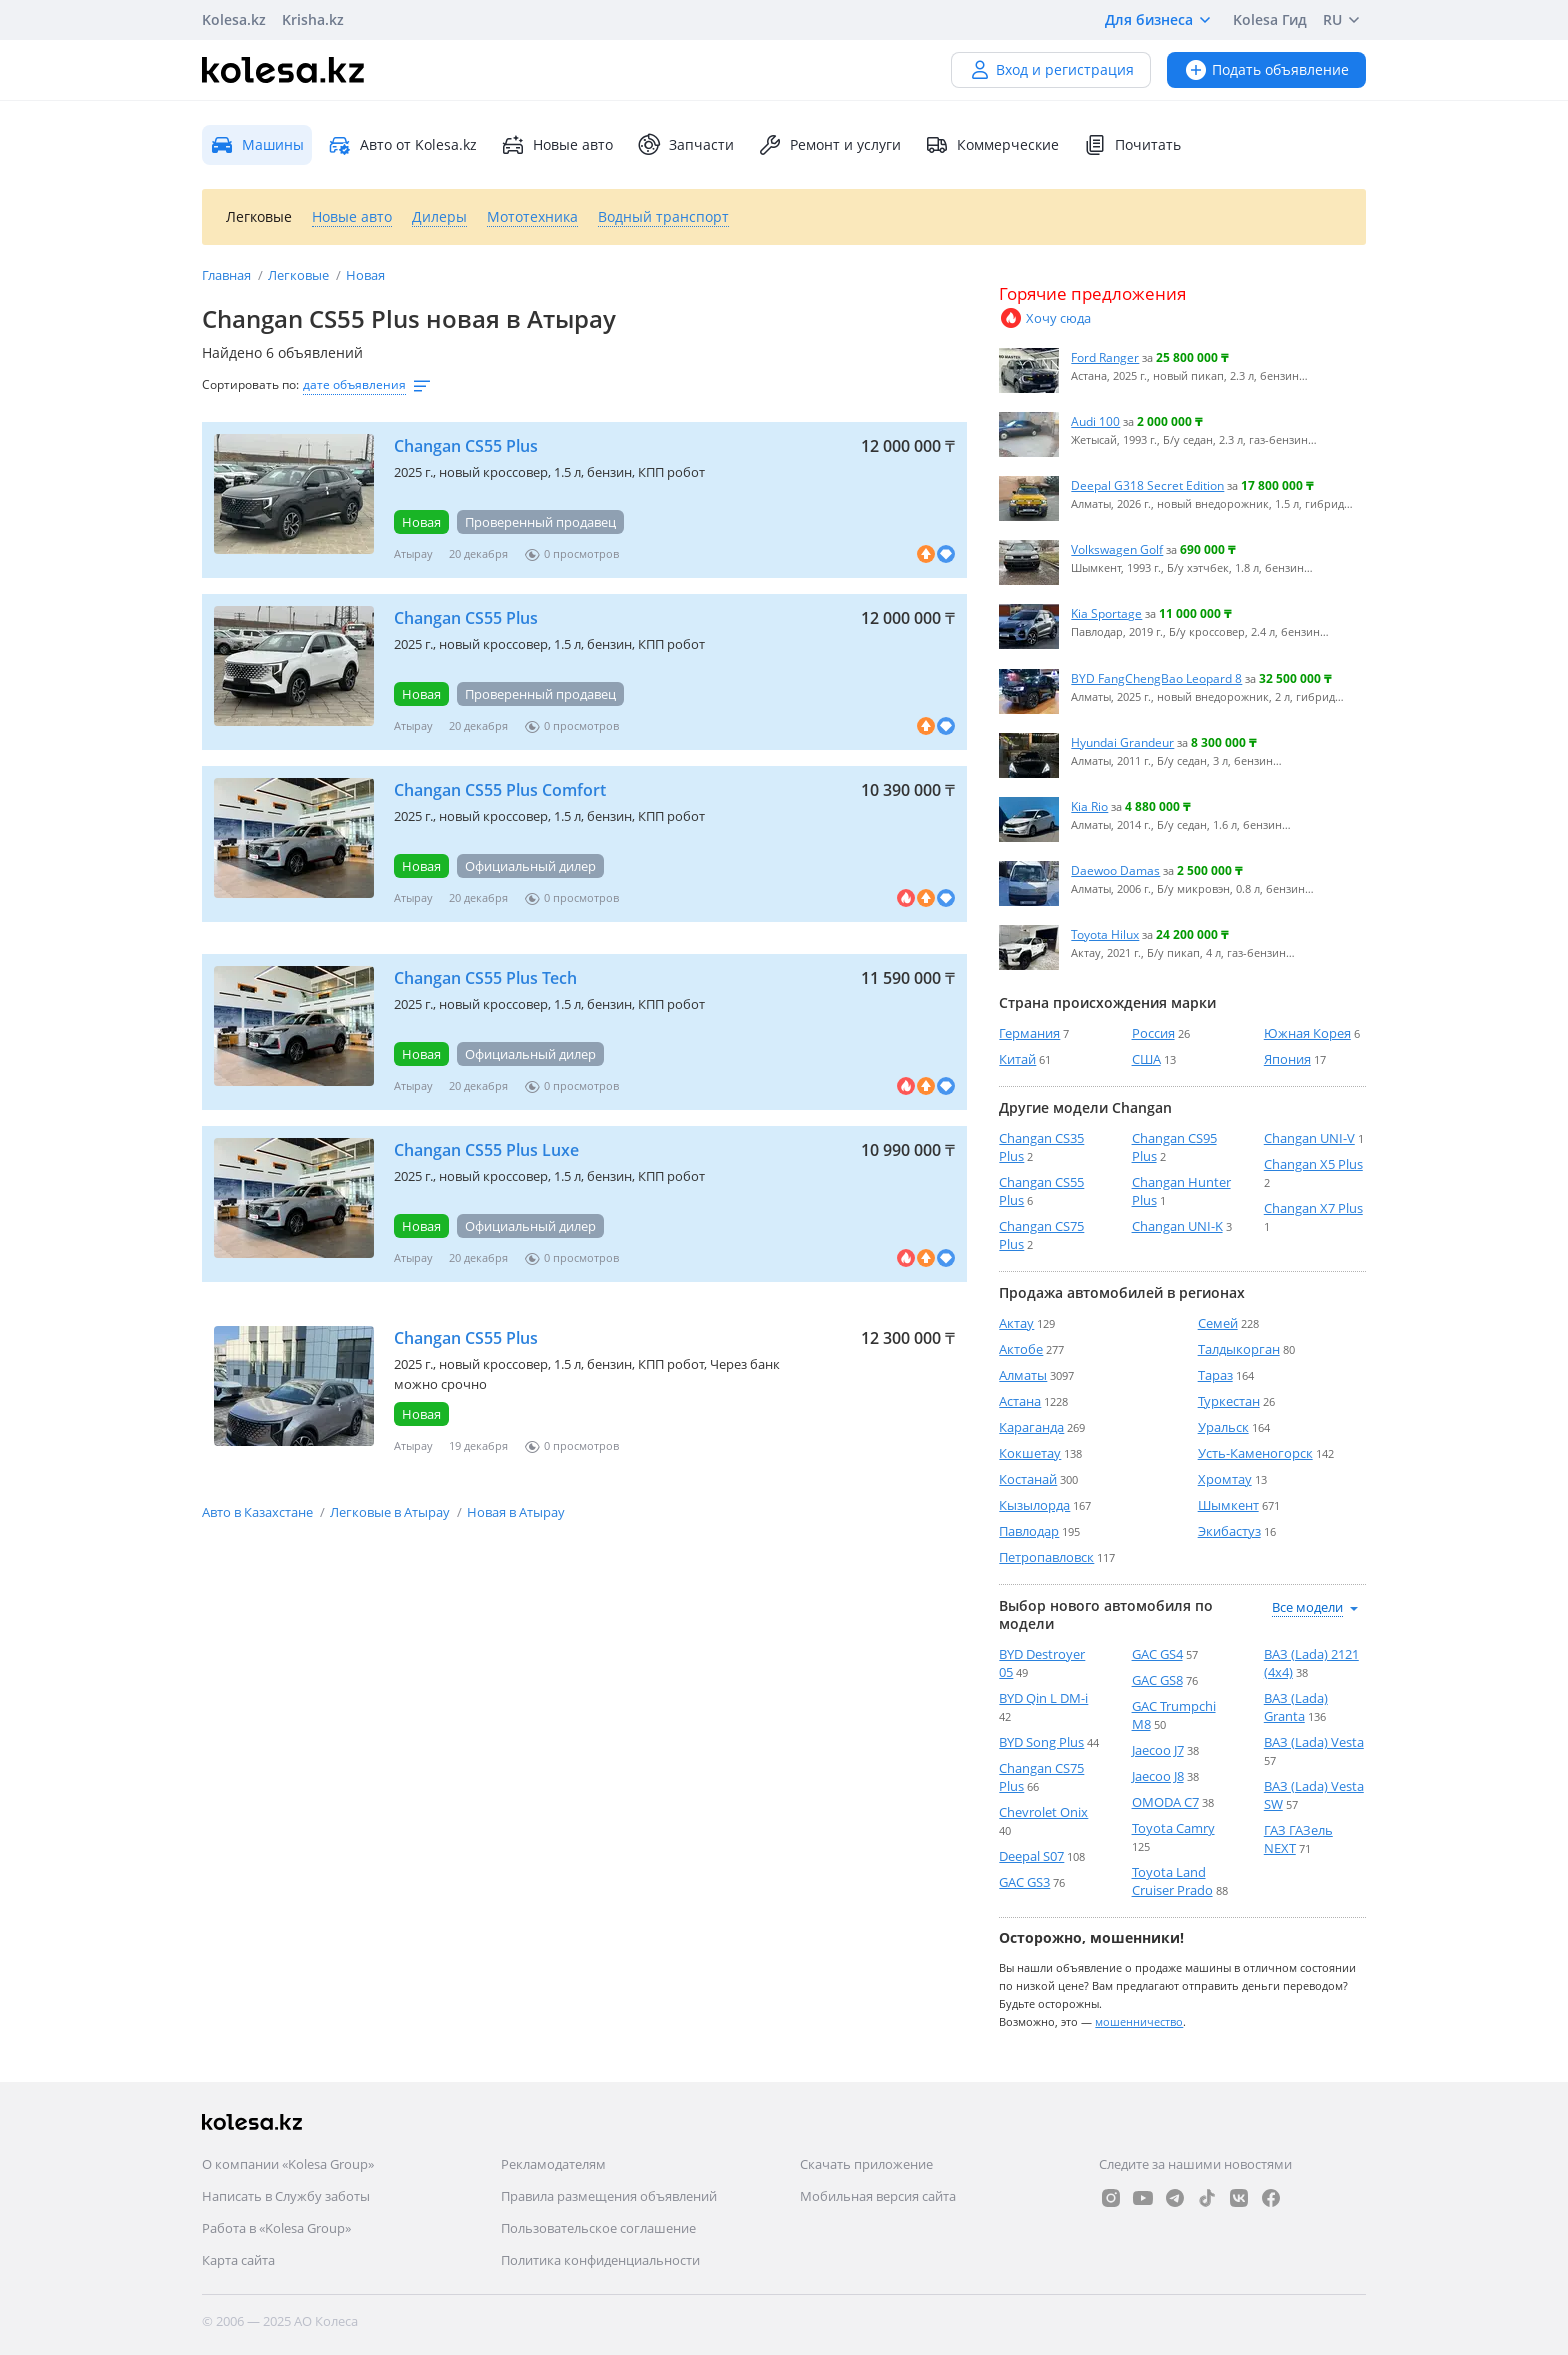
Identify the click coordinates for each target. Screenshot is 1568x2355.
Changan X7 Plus (1313, 1208)
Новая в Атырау (516, 1512)
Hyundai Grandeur (1122, 742)
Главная (228, 275)
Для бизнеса (1161, 20)
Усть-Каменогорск (1255, 1453)
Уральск (1223, 1427)
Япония (1287, 1059)
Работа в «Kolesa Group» (276, 2228)
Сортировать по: (250, 384)
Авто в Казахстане (259, 1512)
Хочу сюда (1045, 318)
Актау (1016, 1323)
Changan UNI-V (1309, 1138)
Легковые (300, 275)
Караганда (1031, 1427)
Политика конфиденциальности (600, 2260)
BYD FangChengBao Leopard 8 (1156, 678)
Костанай (1028, 1479)
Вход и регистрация (1051, 69)
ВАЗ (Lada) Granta (1296, 1707)
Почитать (1132, 145)
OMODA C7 (1165, 1802)
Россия (1153, 1033)
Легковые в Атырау (391, 1512)
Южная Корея (1307, 1033)
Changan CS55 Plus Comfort (500, 790)
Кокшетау (1030, 1453)
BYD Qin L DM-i (1043, 1698)
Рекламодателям (553, 2164)
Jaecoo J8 (1158, 1776)
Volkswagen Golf (1117, 549)
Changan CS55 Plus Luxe (486, 1150)
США (1146, 1059)
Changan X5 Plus (1313, 1164)
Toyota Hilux (1105, 934)
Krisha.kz (313, 19)
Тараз (1215, 1375)
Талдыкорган (1239, 1349)
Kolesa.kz (234, 19)
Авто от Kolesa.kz (402, 145)
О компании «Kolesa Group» (288, 2164)
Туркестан (1229, 1401)
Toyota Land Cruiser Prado (1172, 1881)
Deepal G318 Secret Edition (1147, 485)
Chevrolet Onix (1043, 1812)
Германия (1029, 1033)
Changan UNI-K (1177, 1226)
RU (1344, 20)
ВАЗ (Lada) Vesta (1314, 1742)
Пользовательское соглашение (598, 2228)
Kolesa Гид (1270, 19)
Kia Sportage (1106, 613)
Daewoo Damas (1115, 870)
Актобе (1021, 1349)
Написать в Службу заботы (286, 2196)
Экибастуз (1229, 1531)
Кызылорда (1034, 1505)
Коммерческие (992, 145)
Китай (1017, 1059)
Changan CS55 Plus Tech (485, 978)
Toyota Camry (1173, 1828)
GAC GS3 (1024, 1882)
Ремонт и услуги (829, 145)
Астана (1020, 1401)
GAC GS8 (1157, 1680)
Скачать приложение (866, 2164)
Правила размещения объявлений (609, 2196)
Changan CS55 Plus (466, 446)
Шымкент (1228, 1505)
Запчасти (685, 145)
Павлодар (1029, 1531)
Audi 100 (1095, 421)
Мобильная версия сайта (878, 2196)
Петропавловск (1046, 1557)
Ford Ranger (1105, 357)
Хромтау (1225, 1479)
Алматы (1023, 1375)
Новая (365, 275)
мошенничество (1139, 2021)
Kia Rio (1089, 806)
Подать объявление (1266, 69)
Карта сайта (238, 2260)
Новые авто (557, 145)
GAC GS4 (1157, 1654)
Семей (1218, 1323)
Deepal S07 (1031, 1856)
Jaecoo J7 (1158, 1750)
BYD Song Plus (1041, 1742)
